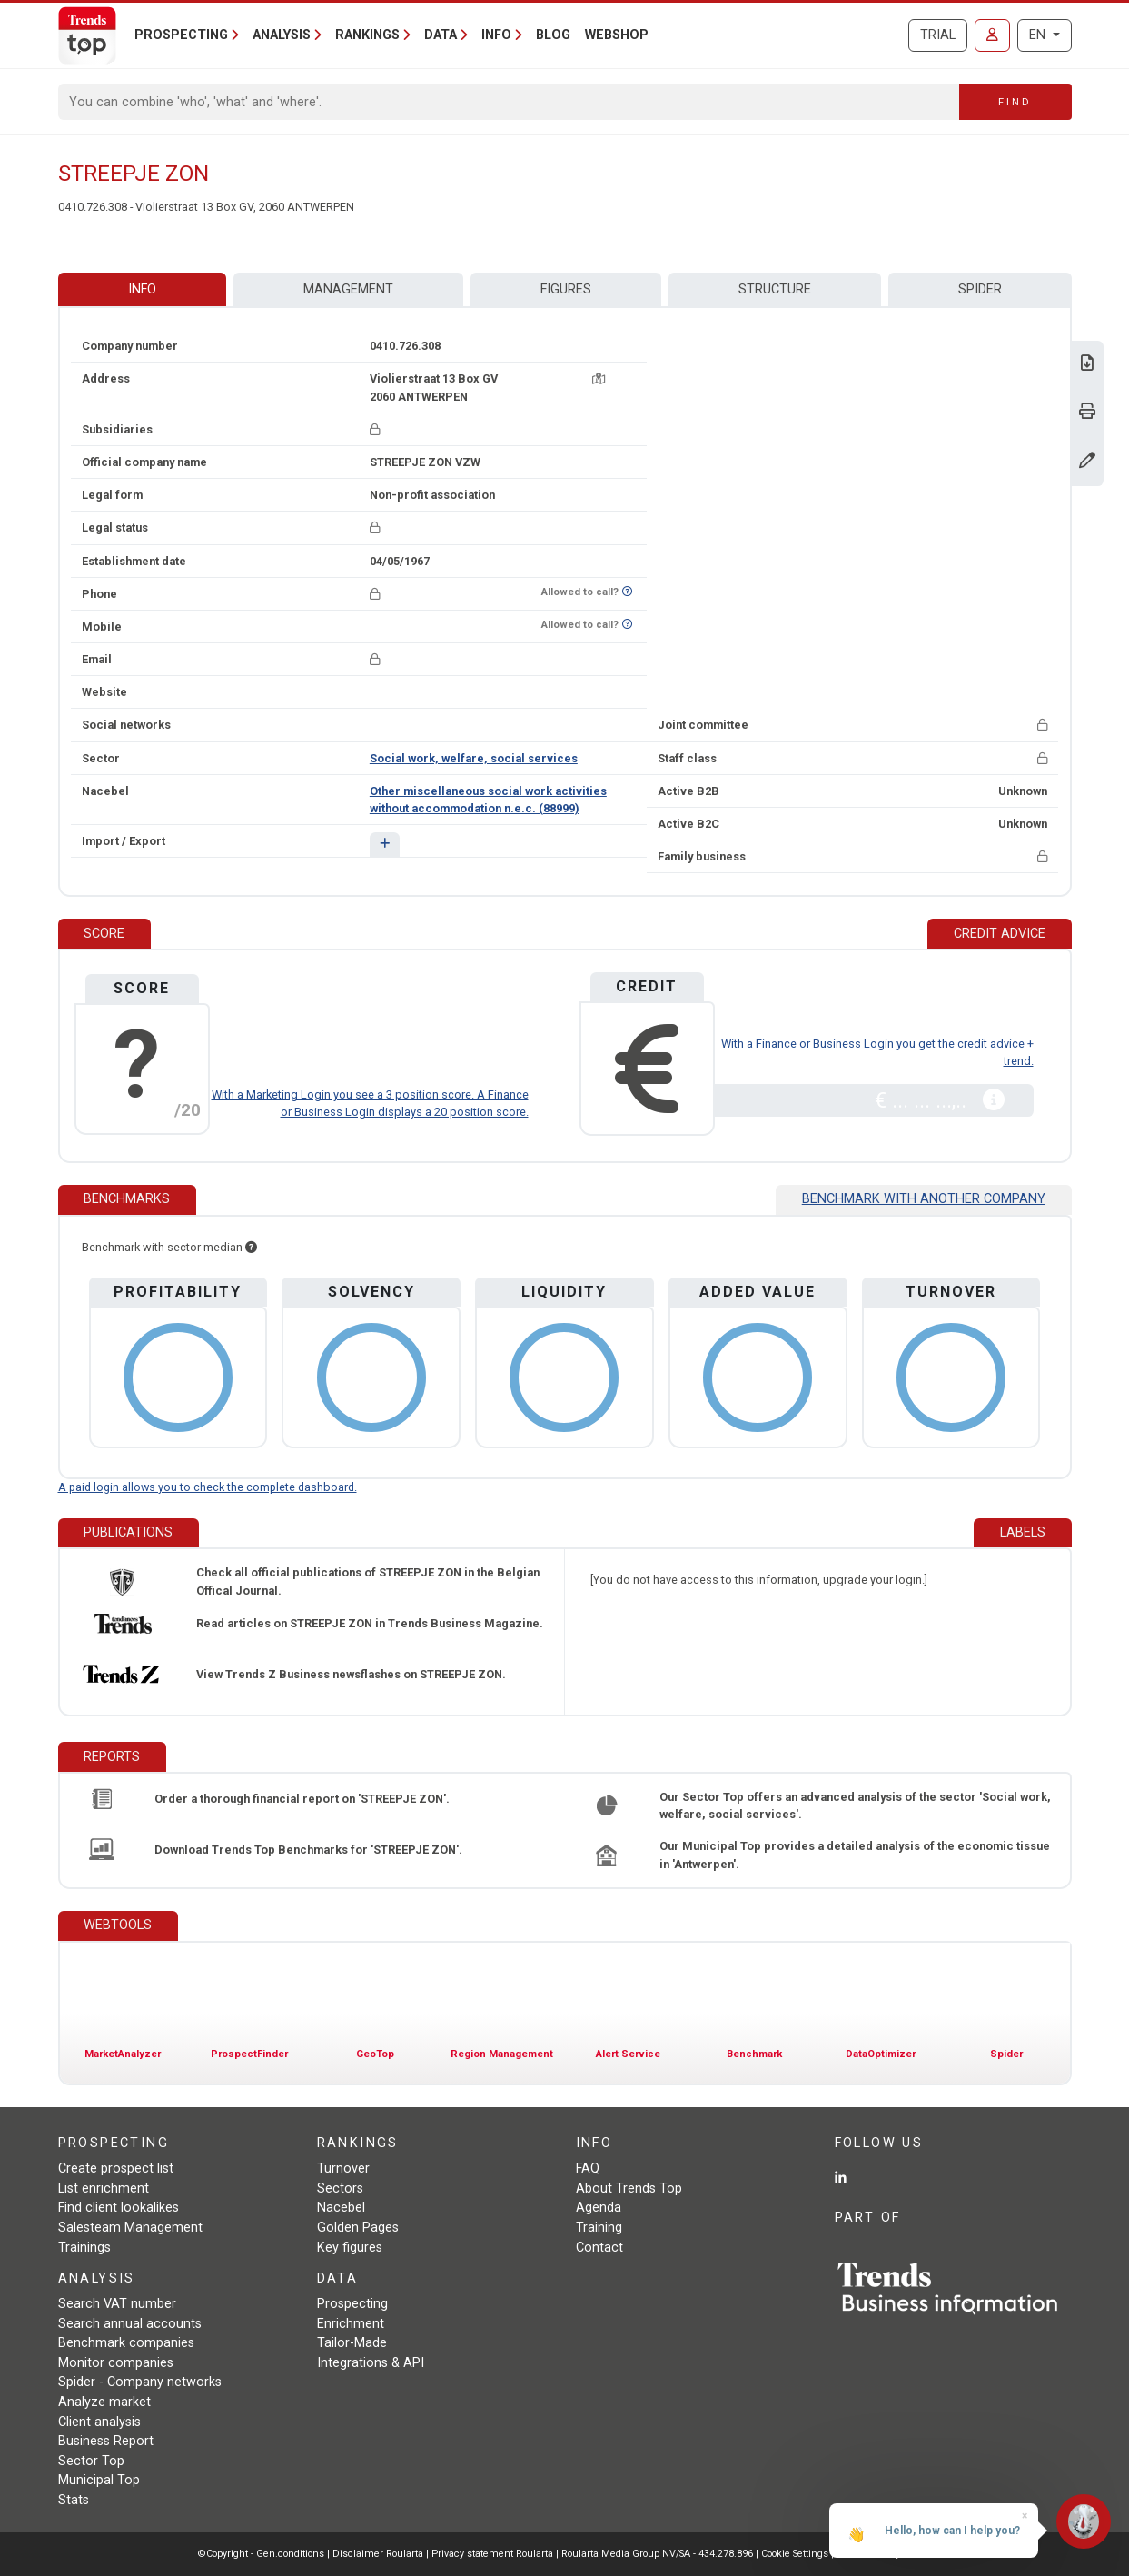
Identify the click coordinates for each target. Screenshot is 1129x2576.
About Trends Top (629, 2188)
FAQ (587, 2168)
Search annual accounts (130, 2324)
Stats (73, 2500)
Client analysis (99, 2422)
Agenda (598, 2207)
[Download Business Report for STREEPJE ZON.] (1087, 365)
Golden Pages (358, 2227)
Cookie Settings (796, 2554)
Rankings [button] (367, 35)
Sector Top (91, 2461)
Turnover (343, 2168)
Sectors (340, 2188)
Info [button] (496, 35)
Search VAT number (117, 2304)
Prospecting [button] (181, 35)
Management (348, 289)
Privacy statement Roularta (492, 2554)
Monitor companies (115, 2363)
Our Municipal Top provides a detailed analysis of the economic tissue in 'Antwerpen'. (854, 1854)
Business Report (106, 2441)
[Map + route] (598, 378)
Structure (774, 289)
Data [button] (440, 35)
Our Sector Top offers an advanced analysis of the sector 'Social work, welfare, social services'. (855, 1805)
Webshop (617, 35)
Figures (565, 289)
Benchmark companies (126, 2343)
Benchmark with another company (923, 1199)
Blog (553, 35)
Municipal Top (99, 2480)
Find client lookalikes (118, 2207)
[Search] (509, 102)
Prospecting (352, 2304)
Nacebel (341, 2207)
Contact (599, 2247)
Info (142, 289)
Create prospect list (115, 2168)
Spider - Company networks (140, 2382)
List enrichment (103, 2188)
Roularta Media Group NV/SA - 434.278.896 (658, 2554)
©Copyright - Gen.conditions (261, 2554)
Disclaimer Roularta (377, 2554)
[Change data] (1087, 462)
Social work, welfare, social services (474, 758)
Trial (938, 35)
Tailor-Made (352, 2343)
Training (599, 2227)
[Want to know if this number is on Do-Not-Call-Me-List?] (627, 592)
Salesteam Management (130, 2227)
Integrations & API (370, 2363)
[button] (385, 844)
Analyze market (104, 2402)
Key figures (349, 2247)
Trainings (84, 2247)
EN (1039, 35)
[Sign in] (992, 35)
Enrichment (350, 2324)
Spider (980, 289)
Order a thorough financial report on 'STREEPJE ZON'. (302, 1798)
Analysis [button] (282, 35)
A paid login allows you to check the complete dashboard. (207, 1487)
